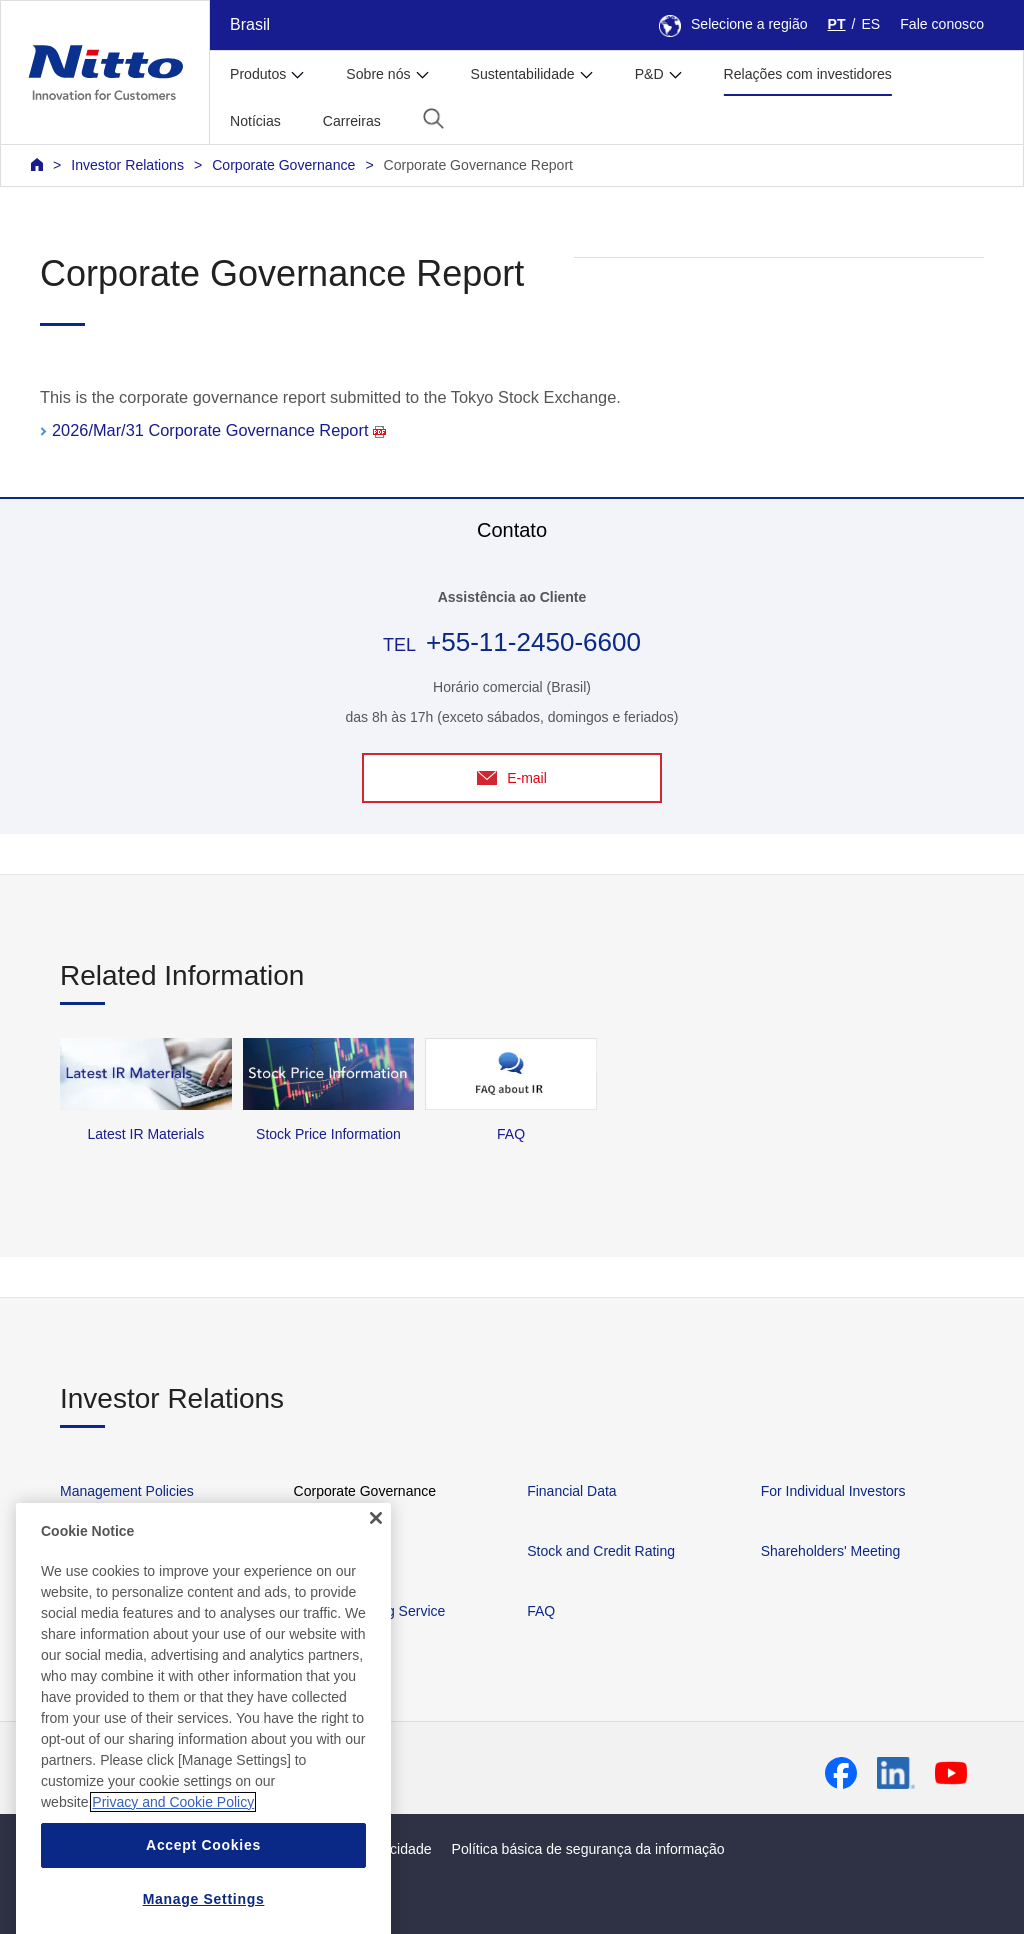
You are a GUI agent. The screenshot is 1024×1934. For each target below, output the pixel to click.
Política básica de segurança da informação (588, 1849)
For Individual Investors (833, 1491)
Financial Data (572, 1491)
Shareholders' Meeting (831, 1551)
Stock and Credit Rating (601, 1551)
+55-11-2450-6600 (533, 642)
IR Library (324, 1551)
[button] (433, 118)
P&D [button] (649, 74)
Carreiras (352, 121)
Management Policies (127, 1491)
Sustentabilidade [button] (523, 74)
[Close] (376, 1583)
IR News (86, 1551)
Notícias (255, 121)
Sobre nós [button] (378, 74)
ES (870, 24)
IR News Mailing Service (370, 1611)
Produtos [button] (258, 74)
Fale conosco (942, 24)
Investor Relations (127, 165)
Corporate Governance (283, 165)
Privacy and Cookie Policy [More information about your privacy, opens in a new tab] (173, 1867)
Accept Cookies (203, 1910)
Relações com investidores (808, 74)
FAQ (541, 1611)
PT (837, 24)
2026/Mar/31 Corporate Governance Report (219, 430)
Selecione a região (733, 24)
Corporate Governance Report (478, 165)
